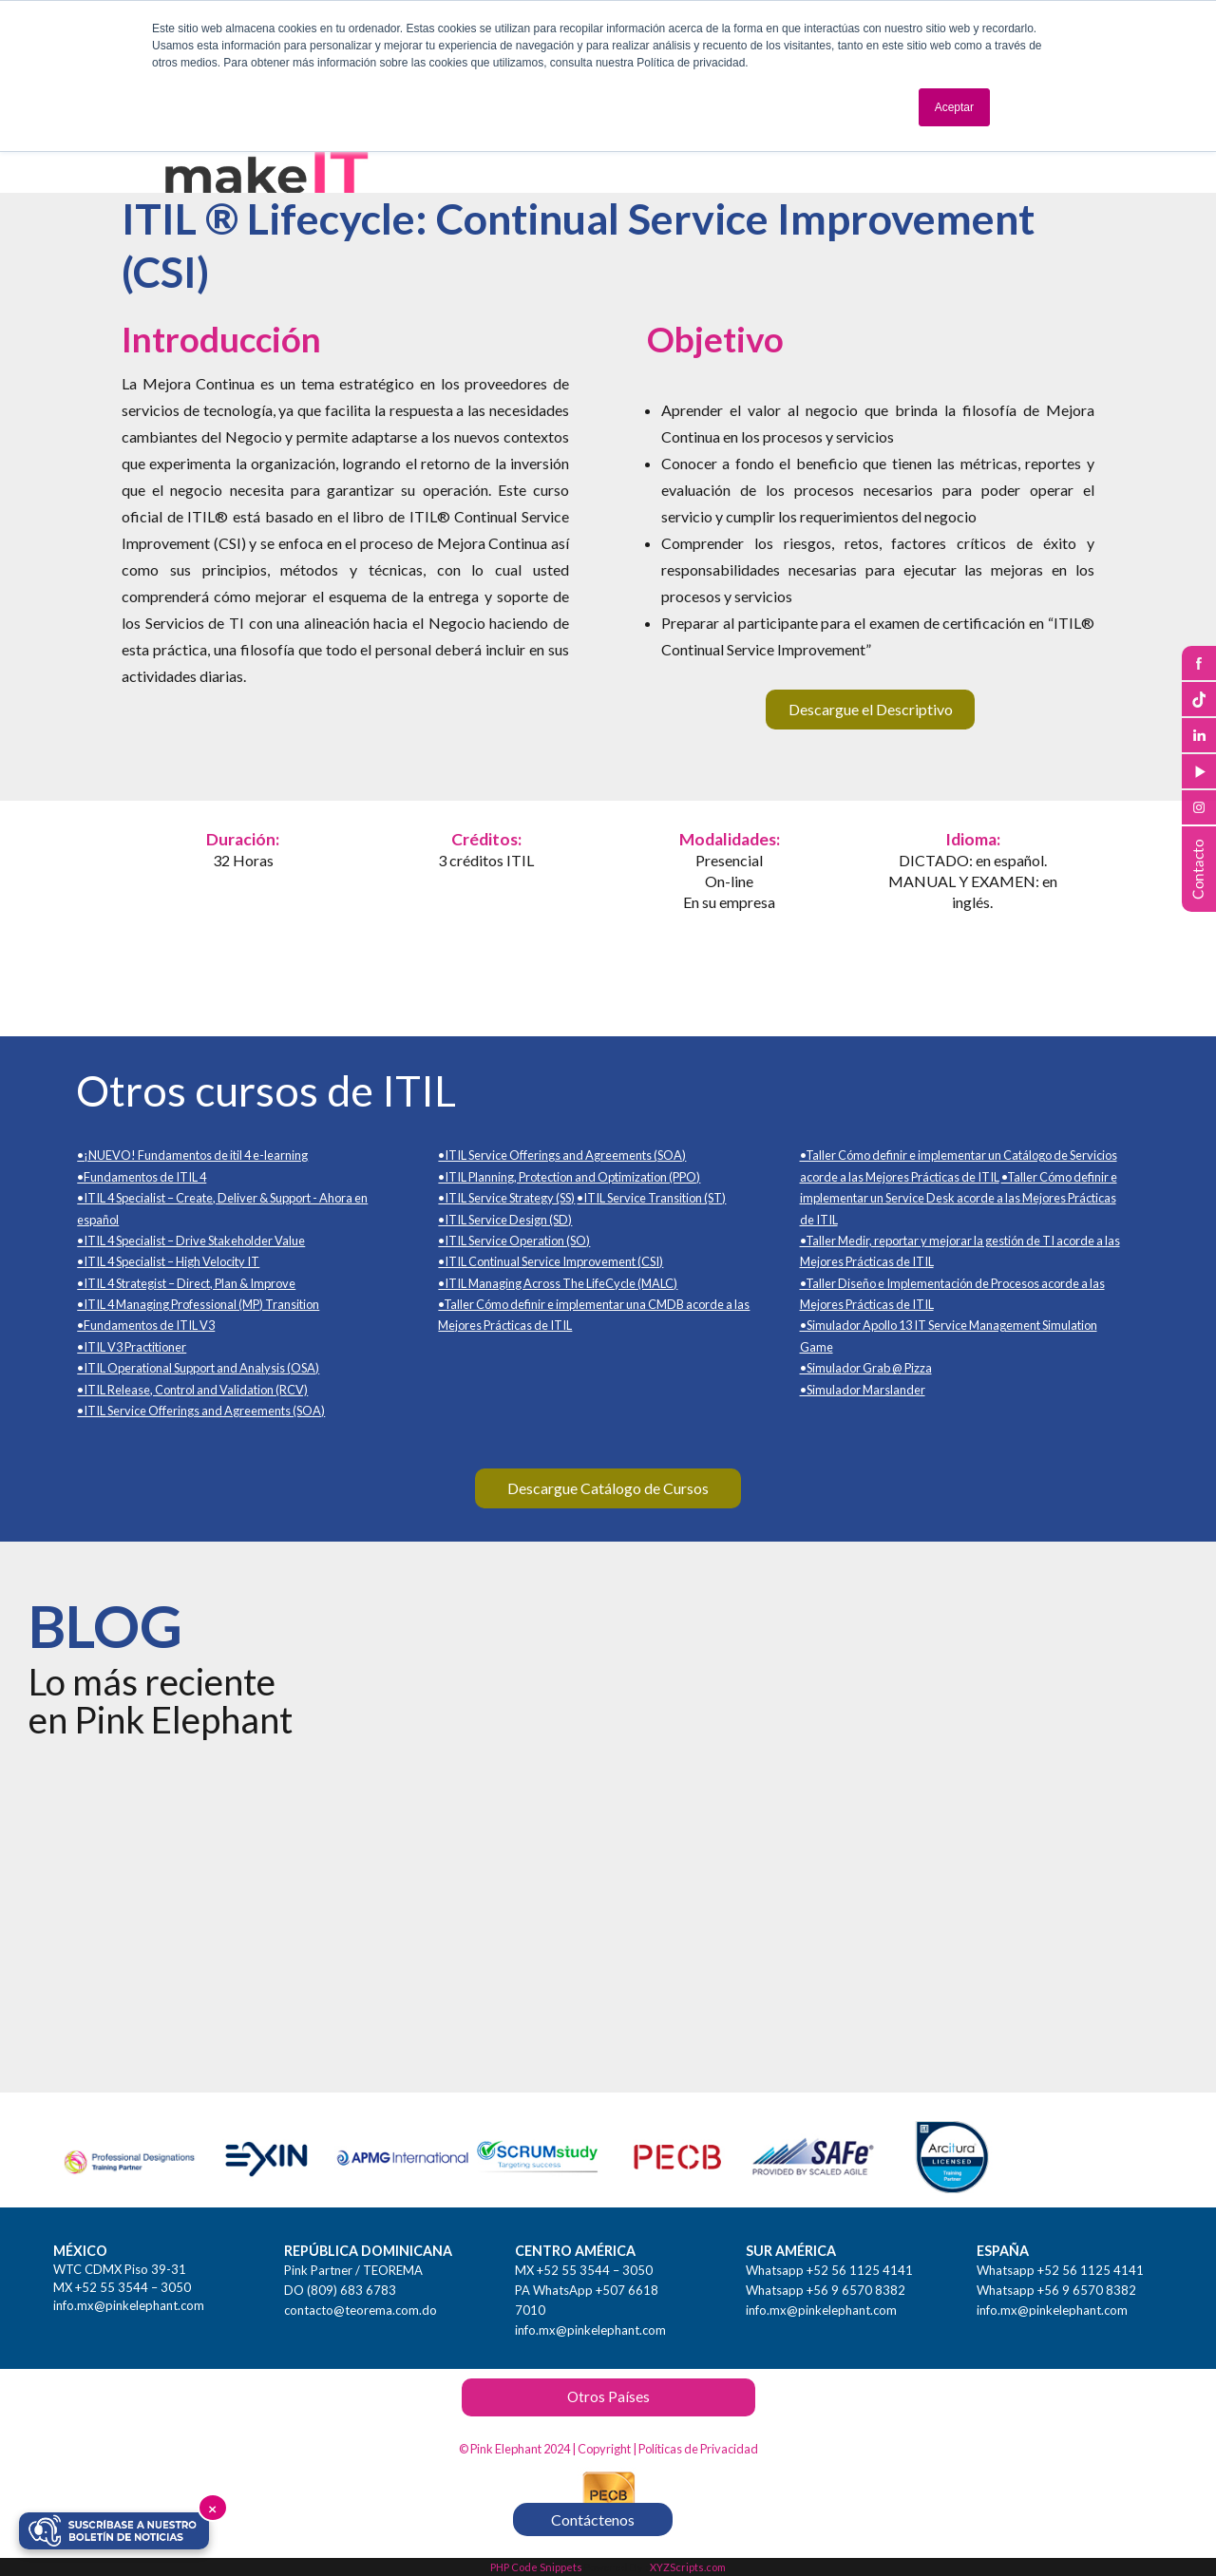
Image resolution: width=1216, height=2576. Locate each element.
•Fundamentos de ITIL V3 (146, 1325)
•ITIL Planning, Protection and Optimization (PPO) (569, 1176)
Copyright (604, 2448)
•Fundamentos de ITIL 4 (141, 1176)
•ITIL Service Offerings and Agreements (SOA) (201, 1410)
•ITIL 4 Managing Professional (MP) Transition (198, 1304)
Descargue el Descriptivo (870, 709)
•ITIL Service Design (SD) (505, 1219)
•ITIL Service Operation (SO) (514, 1240)
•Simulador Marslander (862, 1389)
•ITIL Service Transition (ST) (651, 1197)
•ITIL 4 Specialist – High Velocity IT (168, 1261)
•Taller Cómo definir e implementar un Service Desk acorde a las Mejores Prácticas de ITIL (958, 1198)
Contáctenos (593, 2519)
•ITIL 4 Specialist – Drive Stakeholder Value (191, 1240)
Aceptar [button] (954, 107)
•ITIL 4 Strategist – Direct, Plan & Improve (186, 1283)
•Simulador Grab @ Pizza (866, 1367)
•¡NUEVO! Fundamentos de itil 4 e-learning (192, 1155)
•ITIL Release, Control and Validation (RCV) (192, 1389)
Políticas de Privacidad (698, 2448)
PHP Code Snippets (536, 2567)
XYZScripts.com (688, 2567)
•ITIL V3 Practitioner (131, 1346)
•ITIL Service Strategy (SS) (506, 1197)
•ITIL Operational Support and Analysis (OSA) (198, 1367)
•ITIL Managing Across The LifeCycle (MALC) (557, 1283)
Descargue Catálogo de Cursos (608, 1488)
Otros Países (608, 2396)
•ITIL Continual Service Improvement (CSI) (550, 1261)
